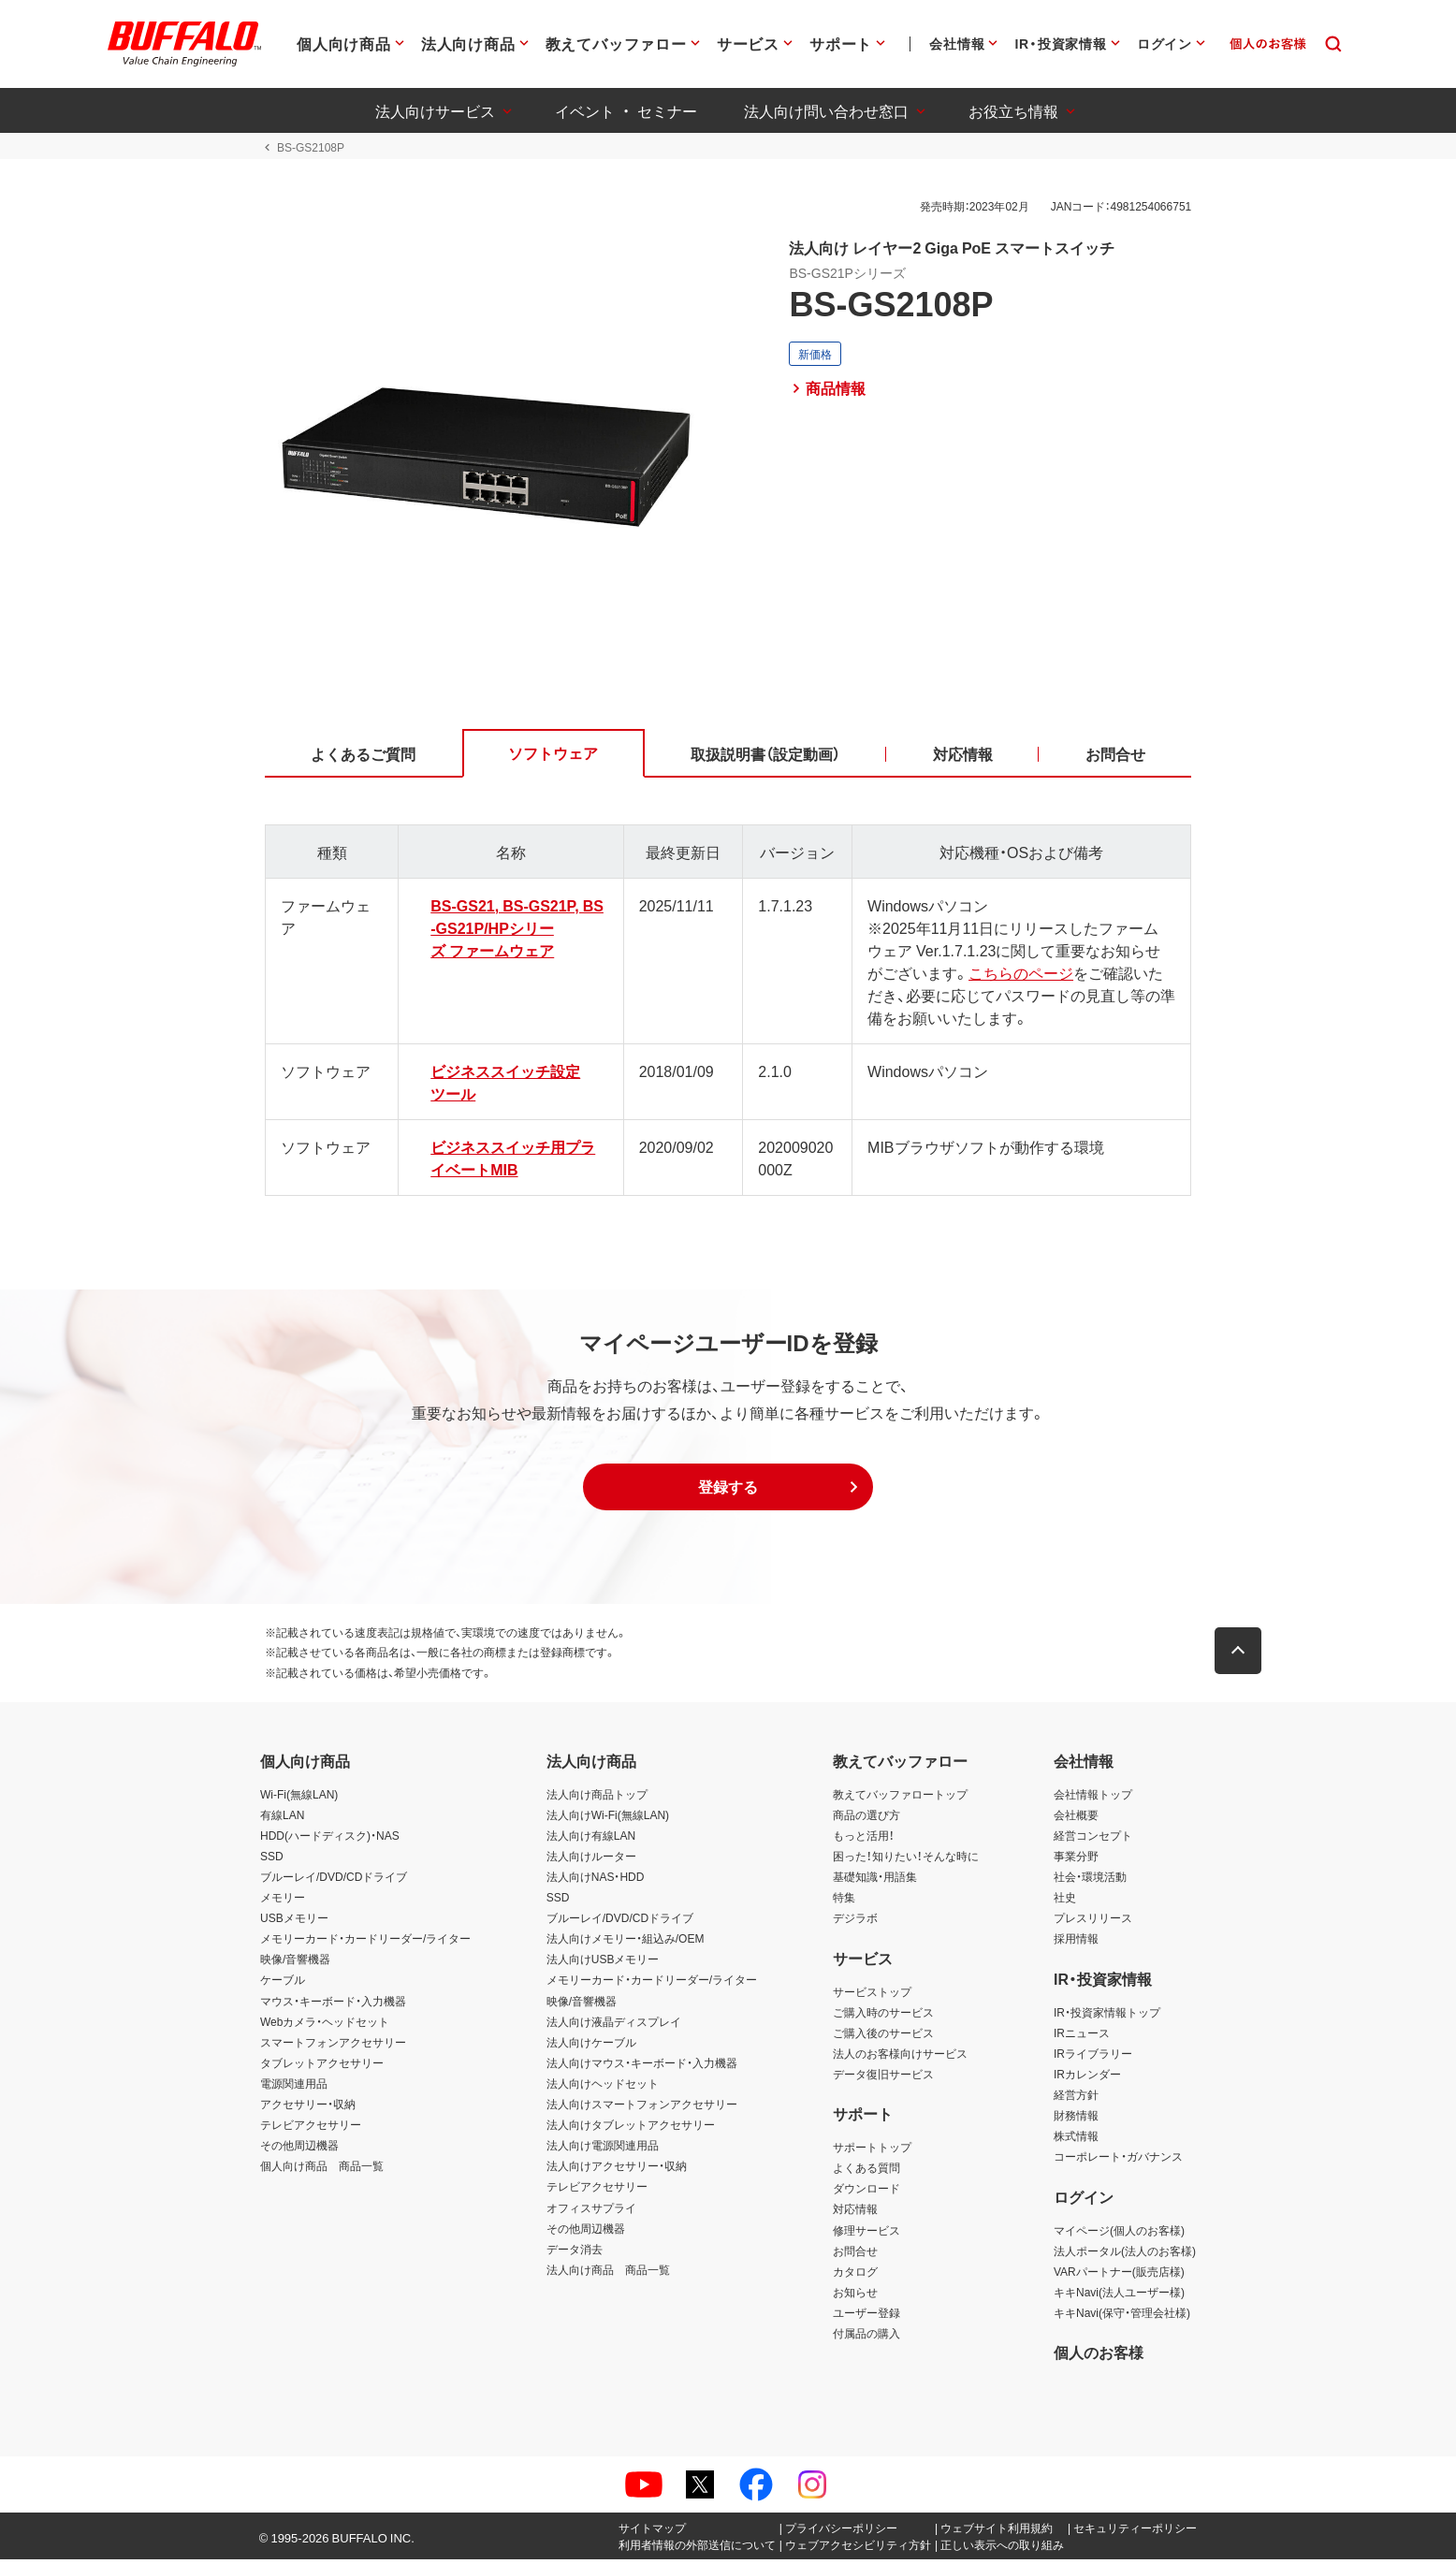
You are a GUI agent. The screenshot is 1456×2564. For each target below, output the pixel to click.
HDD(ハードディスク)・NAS (330, 1838)
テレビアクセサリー (310, 2128)
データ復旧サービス (883, 2077)
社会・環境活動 (1090, 1880)
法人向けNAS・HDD (595, 1880)
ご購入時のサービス (883, 2015)
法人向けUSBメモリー (603, 1963)
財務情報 (1076, 2119)
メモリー (282, 1901)
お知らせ (855, 2295)
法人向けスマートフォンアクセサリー (641, 2108)
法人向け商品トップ (597, 1797)
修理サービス (866, 2233)
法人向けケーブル (591, 2045)
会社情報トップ (1093, 1797)
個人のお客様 (1098, 2356)
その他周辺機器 (299, 2149)
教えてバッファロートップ (900, 1797)
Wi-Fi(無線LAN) (299, 1797)
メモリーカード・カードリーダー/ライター (365, 1942)
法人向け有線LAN (590, 1838)
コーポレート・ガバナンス (1118, 2160)
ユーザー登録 (866, 2316)
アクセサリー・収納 (308, 2108)
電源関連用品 (294, 2087)
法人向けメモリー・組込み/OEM (625, 1942)
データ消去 (574, 2252)
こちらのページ (1006, 976)
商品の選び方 (866, 1818)
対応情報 (855, 2213)
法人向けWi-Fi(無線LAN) (607, 1818)
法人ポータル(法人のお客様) (1125, 2254)
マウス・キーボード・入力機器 (333, 2004)
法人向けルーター (591, 1859)
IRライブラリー (1093, 2056)
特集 (844, 1901)
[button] (728, 1490)
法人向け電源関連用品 (602, 2149)
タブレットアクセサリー (322, 2066)
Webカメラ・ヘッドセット (324, 2025)
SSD (272, 1859)
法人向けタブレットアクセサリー (630, 2128)
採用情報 (1076, 1942)
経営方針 (1076, 2099)
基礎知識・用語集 (875, 1880)
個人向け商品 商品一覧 (322, 2170)
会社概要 (1076, 1818)
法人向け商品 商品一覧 (608, 2273)
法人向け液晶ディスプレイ (613, 2025)
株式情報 (1076, 2140)
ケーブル (282, 1983)
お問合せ (855, 2254)
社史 (1065, 1901)
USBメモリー (294, 1922)
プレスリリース (1093, 1922)
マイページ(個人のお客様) (1119, 2233)
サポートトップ (872, 2151)
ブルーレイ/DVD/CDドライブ (333, 1880)
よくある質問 (866, 2171)
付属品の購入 (866, 2337)
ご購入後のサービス (883, 2036)
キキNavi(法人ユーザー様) (1119, 2295)
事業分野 (1076, 1859)
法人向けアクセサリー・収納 (616, 2170)
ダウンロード (866, 2192)
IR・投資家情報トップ (1107, 2015)
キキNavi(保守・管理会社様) (1122, 2316)
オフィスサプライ (591, 2211)
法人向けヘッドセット (602, 2087)
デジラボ (855, 1922)
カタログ (855, 2274)
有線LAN (282, 1818)
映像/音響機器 (295, 1963)
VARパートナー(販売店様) (1119, 2274)
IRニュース (1082, 2036)
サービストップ (872, 1995)
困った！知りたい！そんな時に (906, 1859)
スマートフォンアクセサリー (333, 2045)
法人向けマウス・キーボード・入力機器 (641, 2066)
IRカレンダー (1087, 2077)
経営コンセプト (1093, 1838)
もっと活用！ (864, 1838)
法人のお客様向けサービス (900, 2056)
